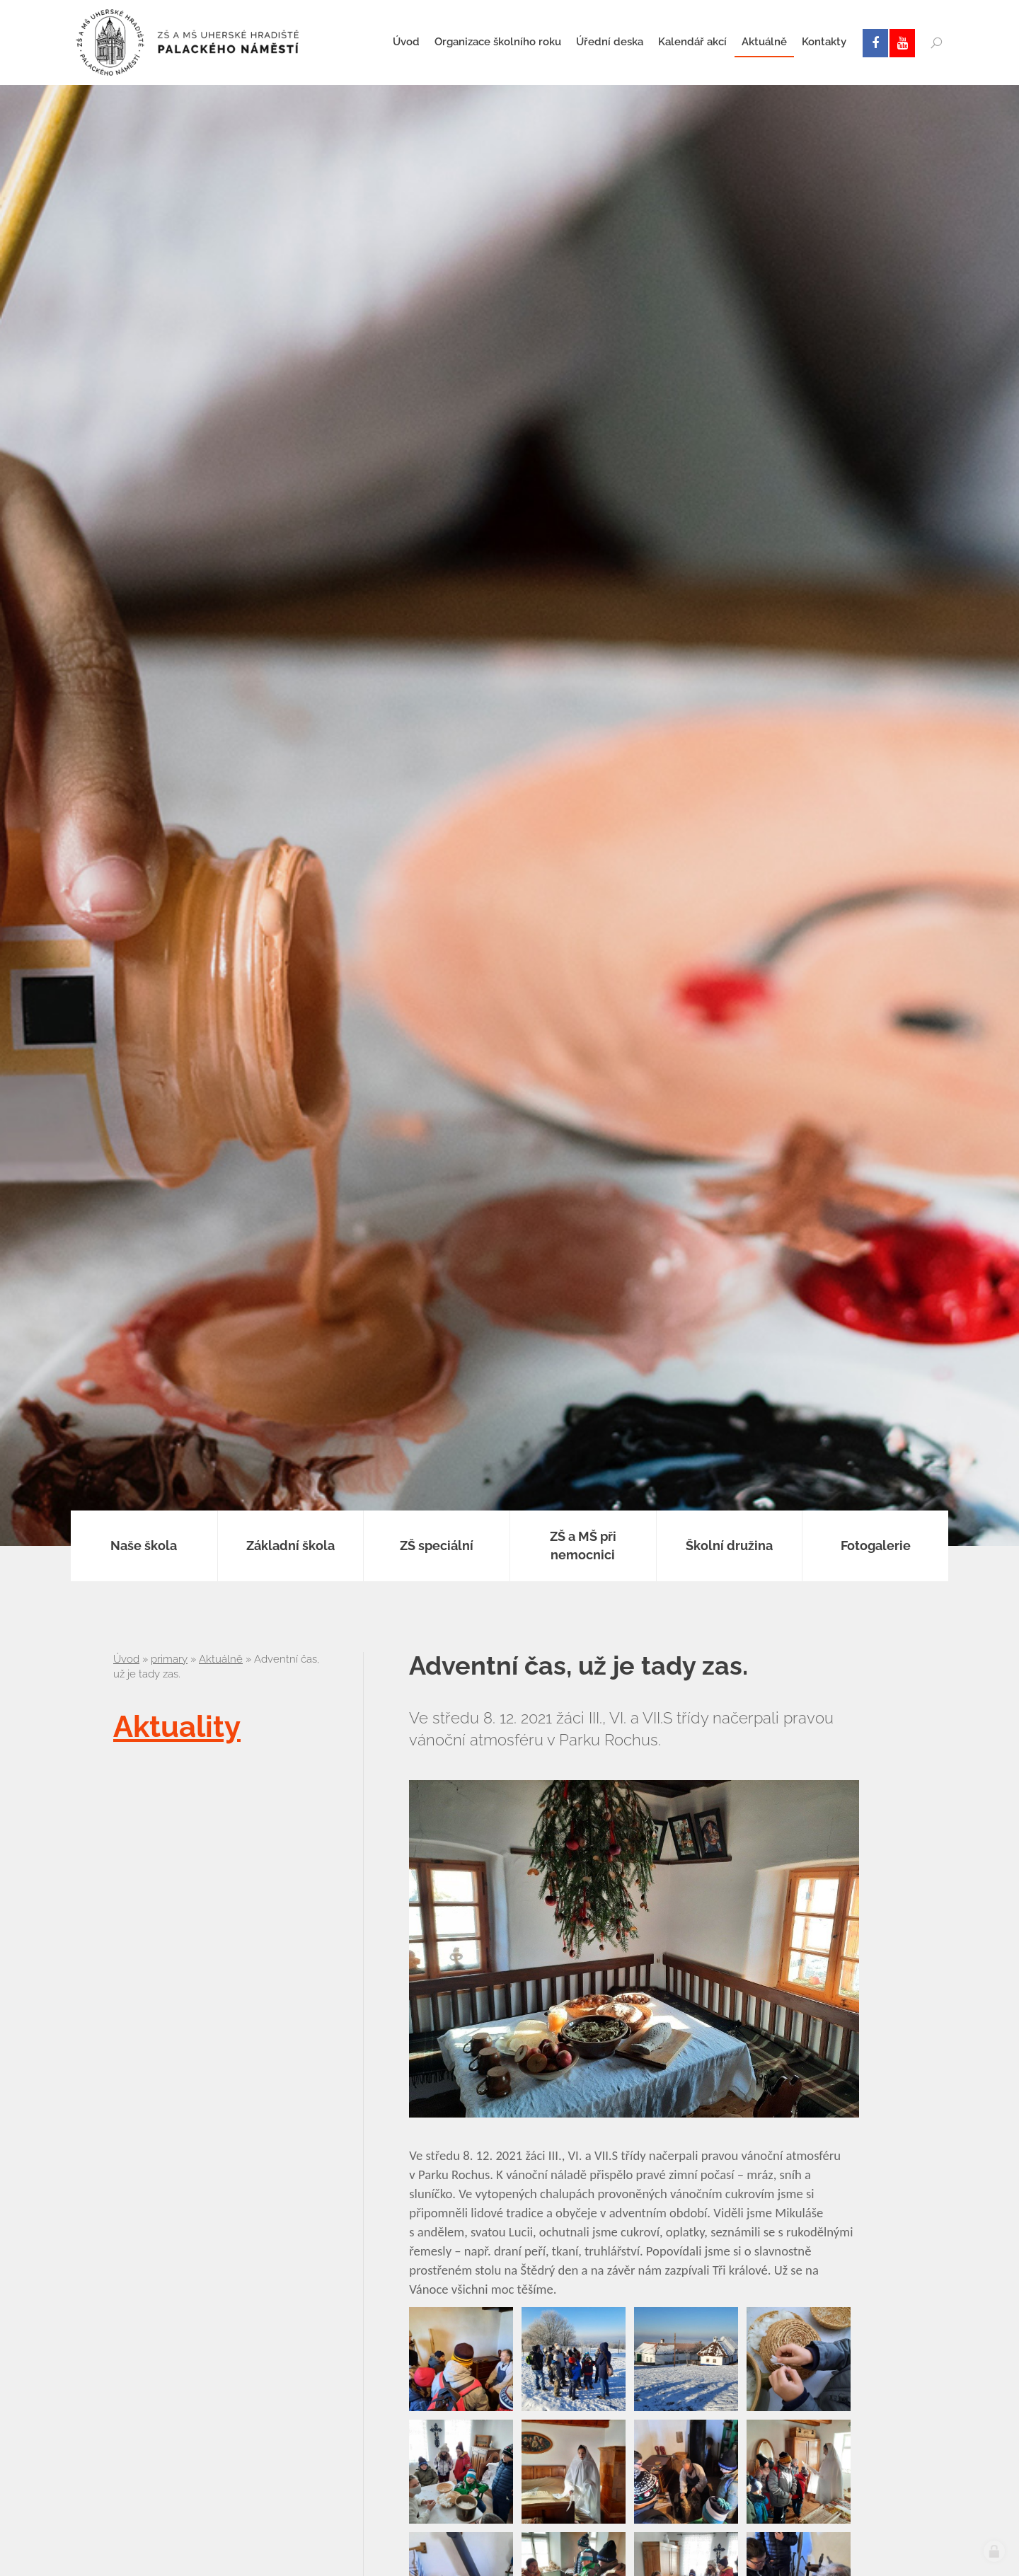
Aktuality (177, 1726)
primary (169, 1659)
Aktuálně (221, 1659)
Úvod (126, 1659)
